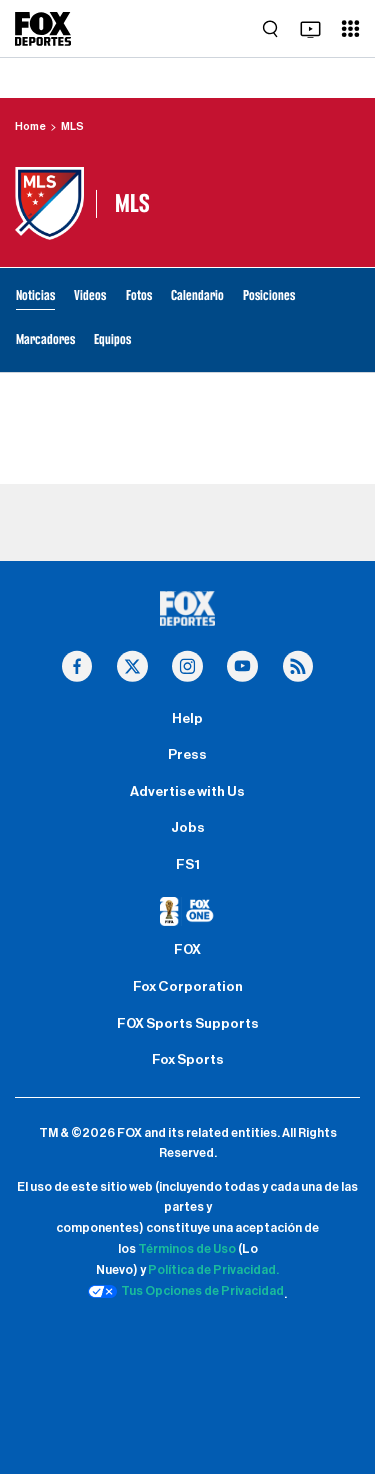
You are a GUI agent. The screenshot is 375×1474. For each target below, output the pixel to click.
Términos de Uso (187, 1249)
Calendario (197, 295)
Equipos (112, 339)
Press (187, 755)
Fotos (139, 295)
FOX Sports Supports (188, 1024)
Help (187, 719)
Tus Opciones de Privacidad (186, 1292)
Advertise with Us (187, 792)
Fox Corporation (188, 987)
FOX (187, 950)
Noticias (35, 295)
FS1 (188, 865)
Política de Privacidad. (213, 1270)
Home (30, 126)
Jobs (188, 828)
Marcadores (45, 339)
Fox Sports (188, 1060)
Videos (90, 295)
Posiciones (269, 295)
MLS (72, 126)
